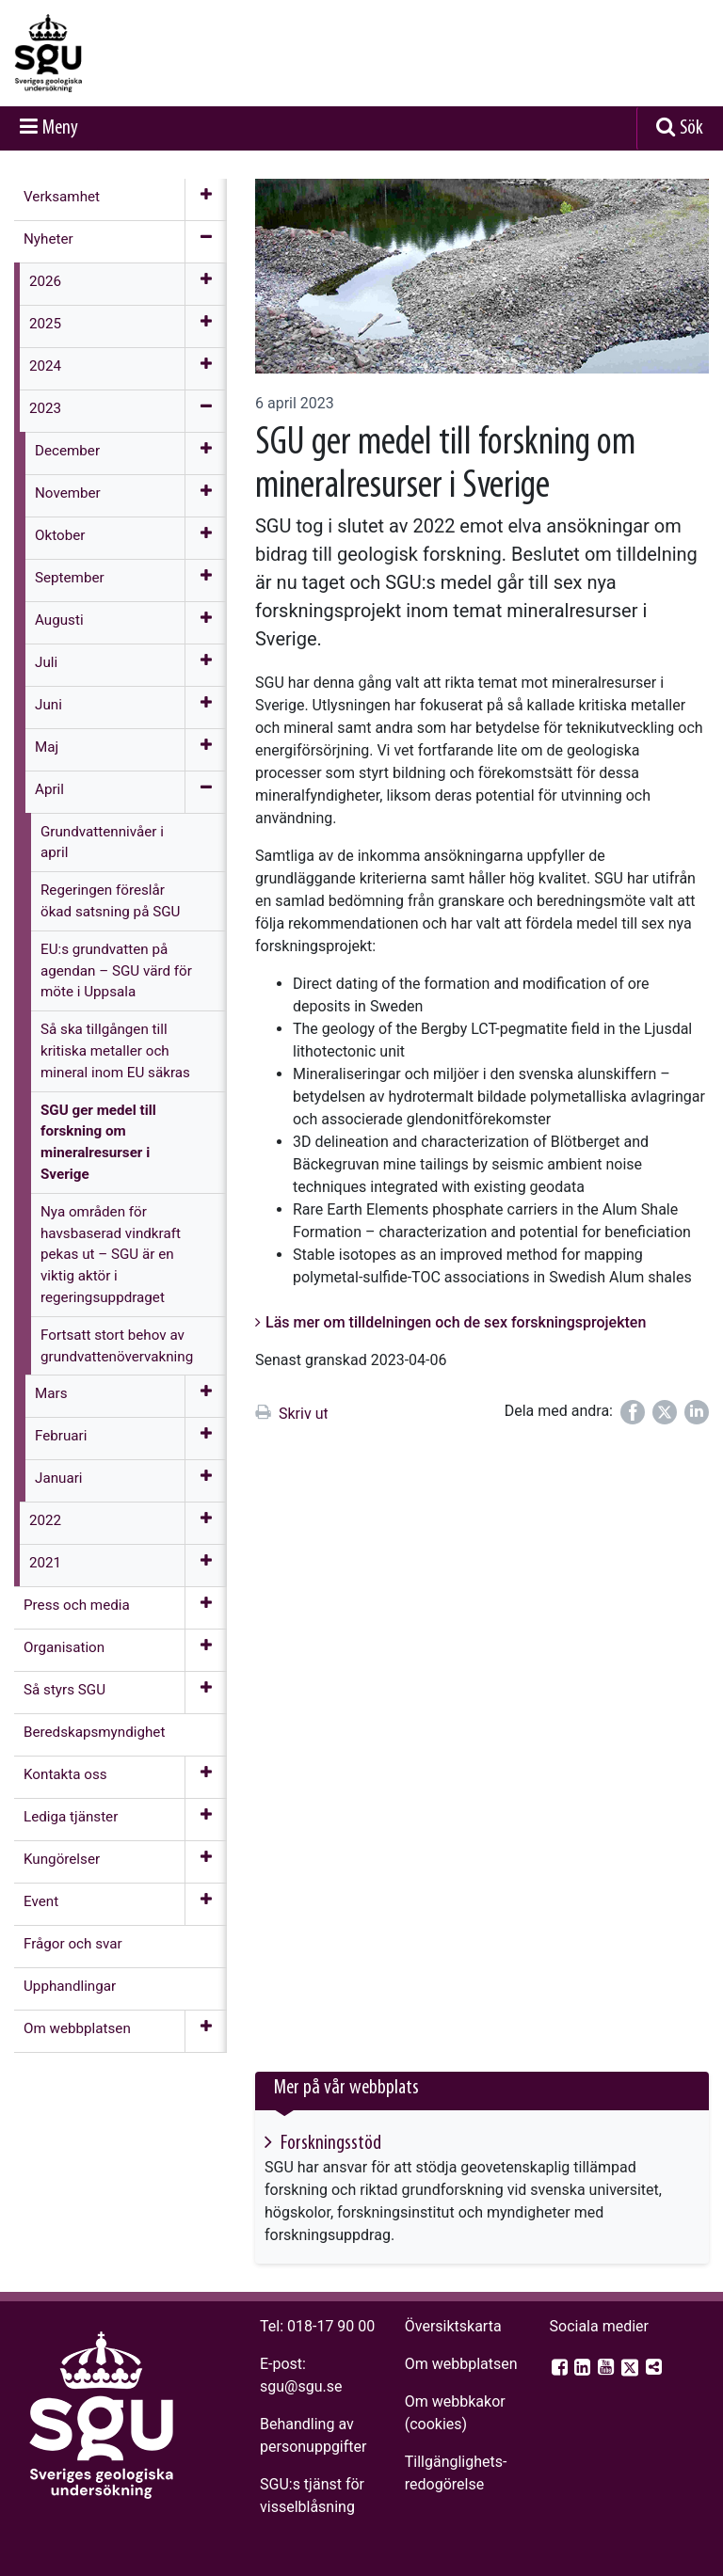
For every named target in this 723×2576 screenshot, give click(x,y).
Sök (691, 128)
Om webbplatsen (461, 2364)
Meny (60, 128)
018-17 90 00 (331, 2326)
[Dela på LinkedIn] (696, 1412)
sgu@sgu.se (301, 2386)
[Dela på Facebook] (632, 1412)
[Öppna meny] (206, 199)
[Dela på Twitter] (664, 1412)
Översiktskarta (453, 2326)
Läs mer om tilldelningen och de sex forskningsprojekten (455, 1322)
